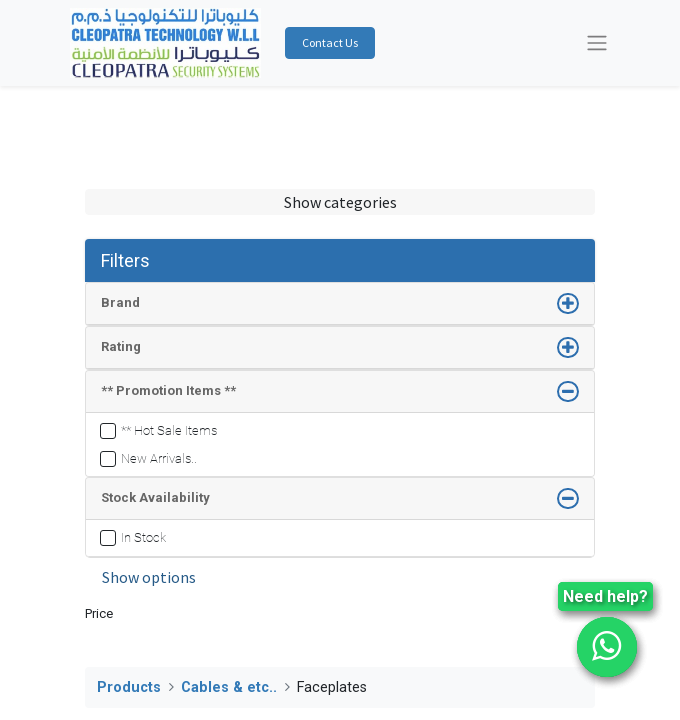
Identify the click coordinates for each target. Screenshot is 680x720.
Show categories (340, 202)
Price (99, 613)
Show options (149, 577)
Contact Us (330, 42)
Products (129, 687)
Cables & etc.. (229, 687)
